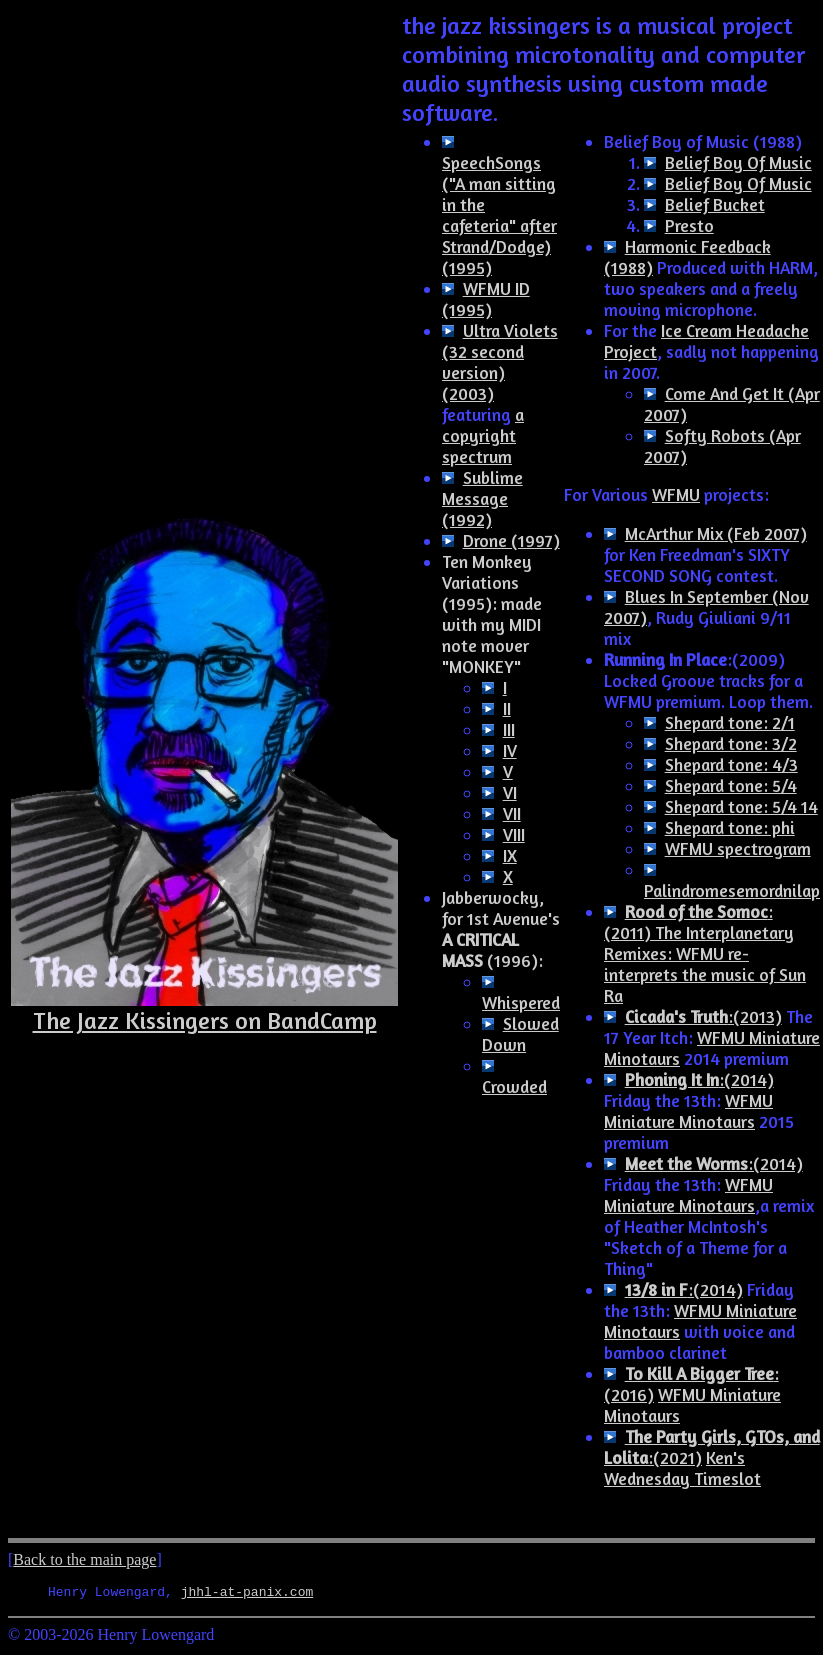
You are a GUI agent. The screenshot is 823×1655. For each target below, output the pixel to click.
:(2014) (699, 1079)
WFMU (676, 494)
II (507, 708)
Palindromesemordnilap (732, 890)
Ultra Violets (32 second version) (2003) (500, 362)
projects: (734, 494)
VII (512, 813)
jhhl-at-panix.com (247, 1594)
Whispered (521, 1002)
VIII (514, 834)
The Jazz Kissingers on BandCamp (205, 1020)
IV (510, 750)
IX (510, 855)
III (509, 729)
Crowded (514, 1086)
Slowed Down (520, 1034)
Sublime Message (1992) (482, 498)
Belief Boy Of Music (738, 162)
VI (510, 792)
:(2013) (703, 1016)
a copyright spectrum (483, 435)
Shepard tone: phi (730, 827)
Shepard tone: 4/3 (731, 764)
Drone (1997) (511, 540)
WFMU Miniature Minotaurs (688, 1111)
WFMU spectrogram (738, 848)
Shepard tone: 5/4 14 (741, 806)
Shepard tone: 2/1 (730, 722)
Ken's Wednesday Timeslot (682, 1468)
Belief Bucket (715, 204)
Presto (689, 225)
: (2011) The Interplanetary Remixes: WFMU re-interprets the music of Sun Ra (705, 953)
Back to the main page (84, 1559)
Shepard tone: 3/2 (731, 743)
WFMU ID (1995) (486, 299)
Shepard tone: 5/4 (731, 785)
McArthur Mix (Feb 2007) (716, 533)
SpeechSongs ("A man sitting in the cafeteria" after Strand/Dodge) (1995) (499, 215)
